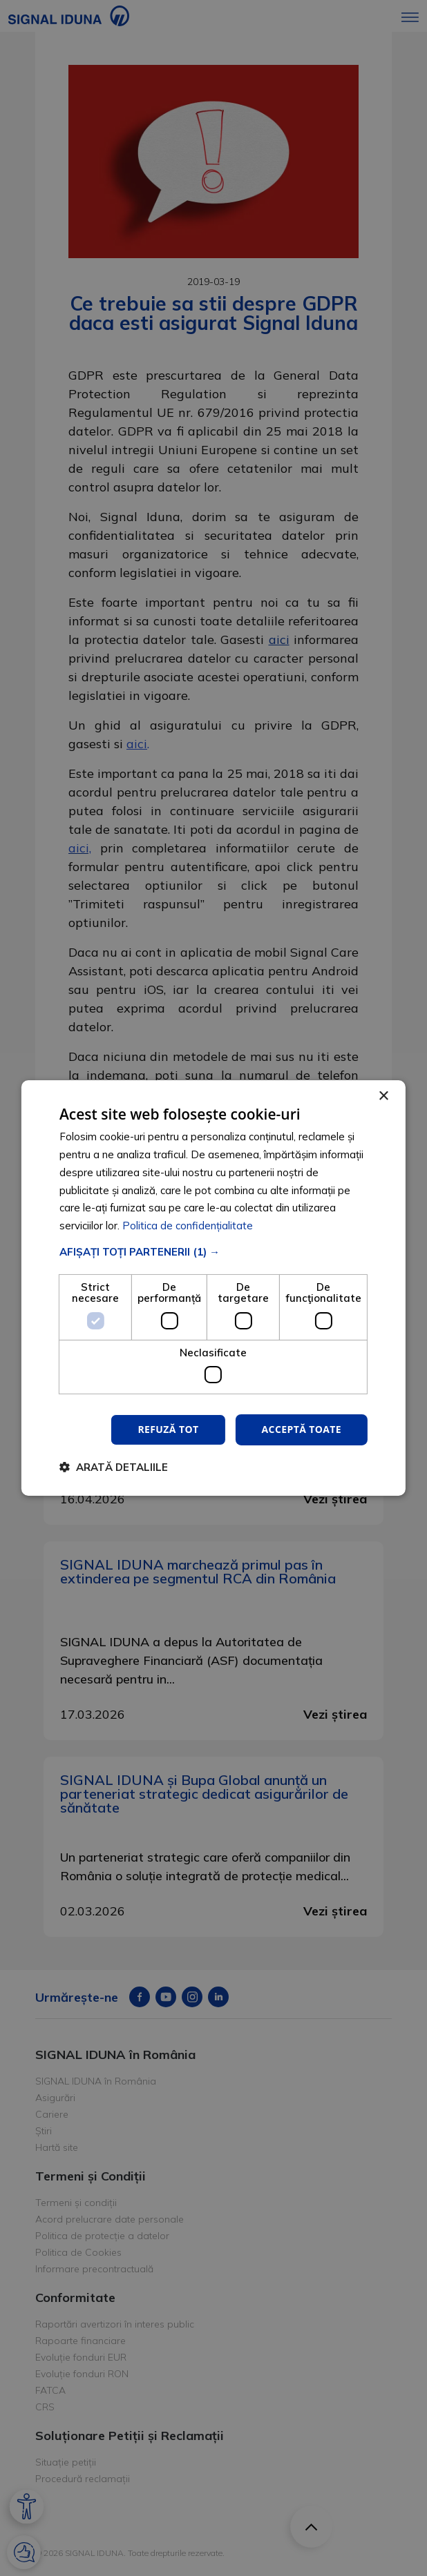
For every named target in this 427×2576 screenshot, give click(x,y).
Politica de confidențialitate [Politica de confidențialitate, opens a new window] (187, 1225)
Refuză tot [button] (167, 1429)
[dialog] (213, 1288)
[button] (213, 1251)
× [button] (383, 1096)
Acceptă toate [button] (302, 1429)
